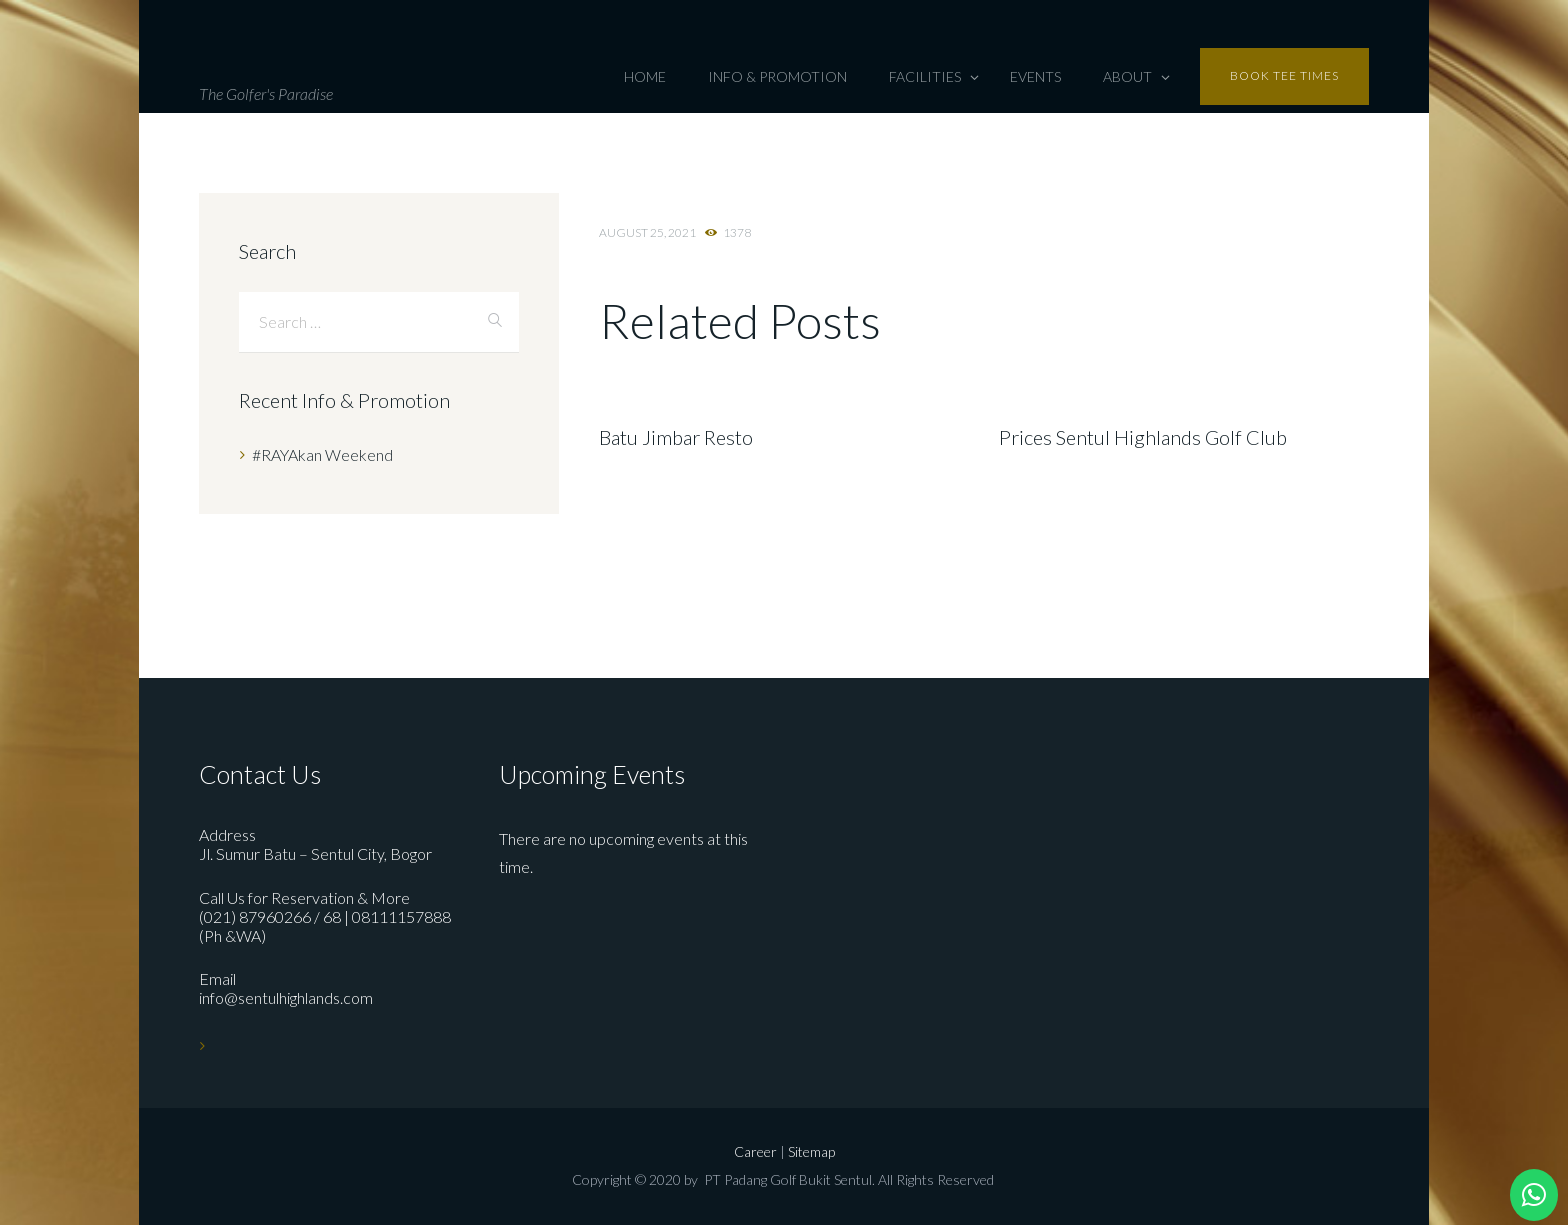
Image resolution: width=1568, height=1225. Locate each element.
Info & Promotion (777, 76)
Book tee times (1284, 75)
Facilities (925, 76)
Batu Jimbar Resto (676, 437)
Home (645, 76)
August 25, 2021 (647, 232)
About (1127, 76)
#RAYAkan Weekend (322, 454)
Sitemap (811, 1151)
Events (1035, 76)
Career (757, 1151)
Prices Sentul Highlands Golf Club (1143, 437)
